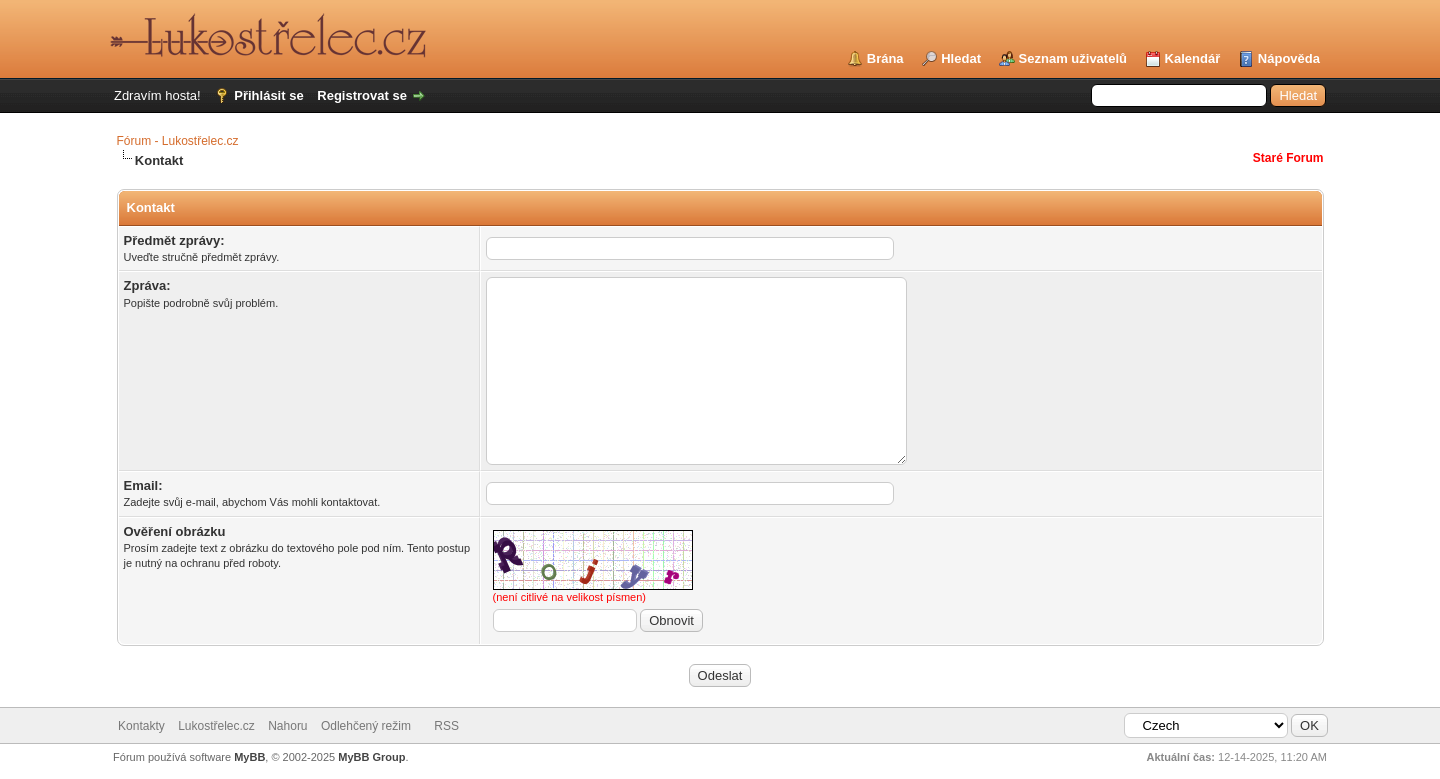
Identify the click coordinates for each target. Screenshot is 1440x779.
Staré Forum (1288, 158)
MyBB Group (371, 757)
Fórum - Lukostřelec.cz (178, 141)
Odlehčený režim (366, 726)
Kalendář (1193, 58)
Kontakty (141, 726)
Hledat (961, 58)
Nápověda (1289, 58)
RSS (446, 726)
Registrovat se (362, 95)
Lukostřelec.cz (216, 726)
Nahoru (287, 726)
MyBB (249, 757)
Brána (885, 58)
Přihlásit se (268, 95)
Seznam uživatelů (1073, 58)
